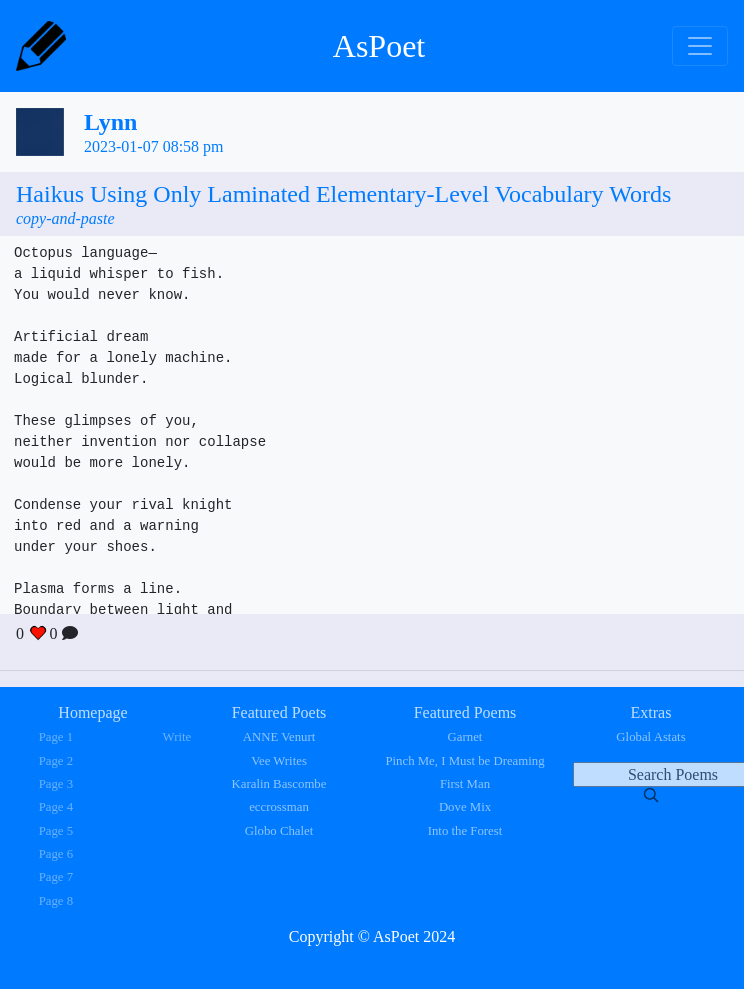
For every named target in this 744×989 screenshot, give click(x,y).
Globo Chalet (279, 831)
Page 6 (56, 854)
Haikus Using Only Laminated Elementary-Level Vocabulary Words (343, 194)
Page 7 (56, 877)
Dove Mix (465, 807)
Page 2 (56, 761)
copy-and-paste (65, 218)
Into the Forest (465, 831)
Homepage (92, 712)
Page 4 (56, 807)
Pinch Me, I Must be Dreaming (464, 761)
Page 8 (56, 901)
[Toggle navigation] (700, 46)
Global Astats (650, 737)
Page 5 (56, 831)
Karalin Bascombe (279, 784)
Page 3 (56, 784)
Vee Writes (279, 761)
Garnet (465, 737)
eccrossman (279, 807)
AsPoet (379, 46)
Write (177, 737)
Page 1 (56, 737)
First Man (465, 784)
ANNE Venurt (279, 737)
